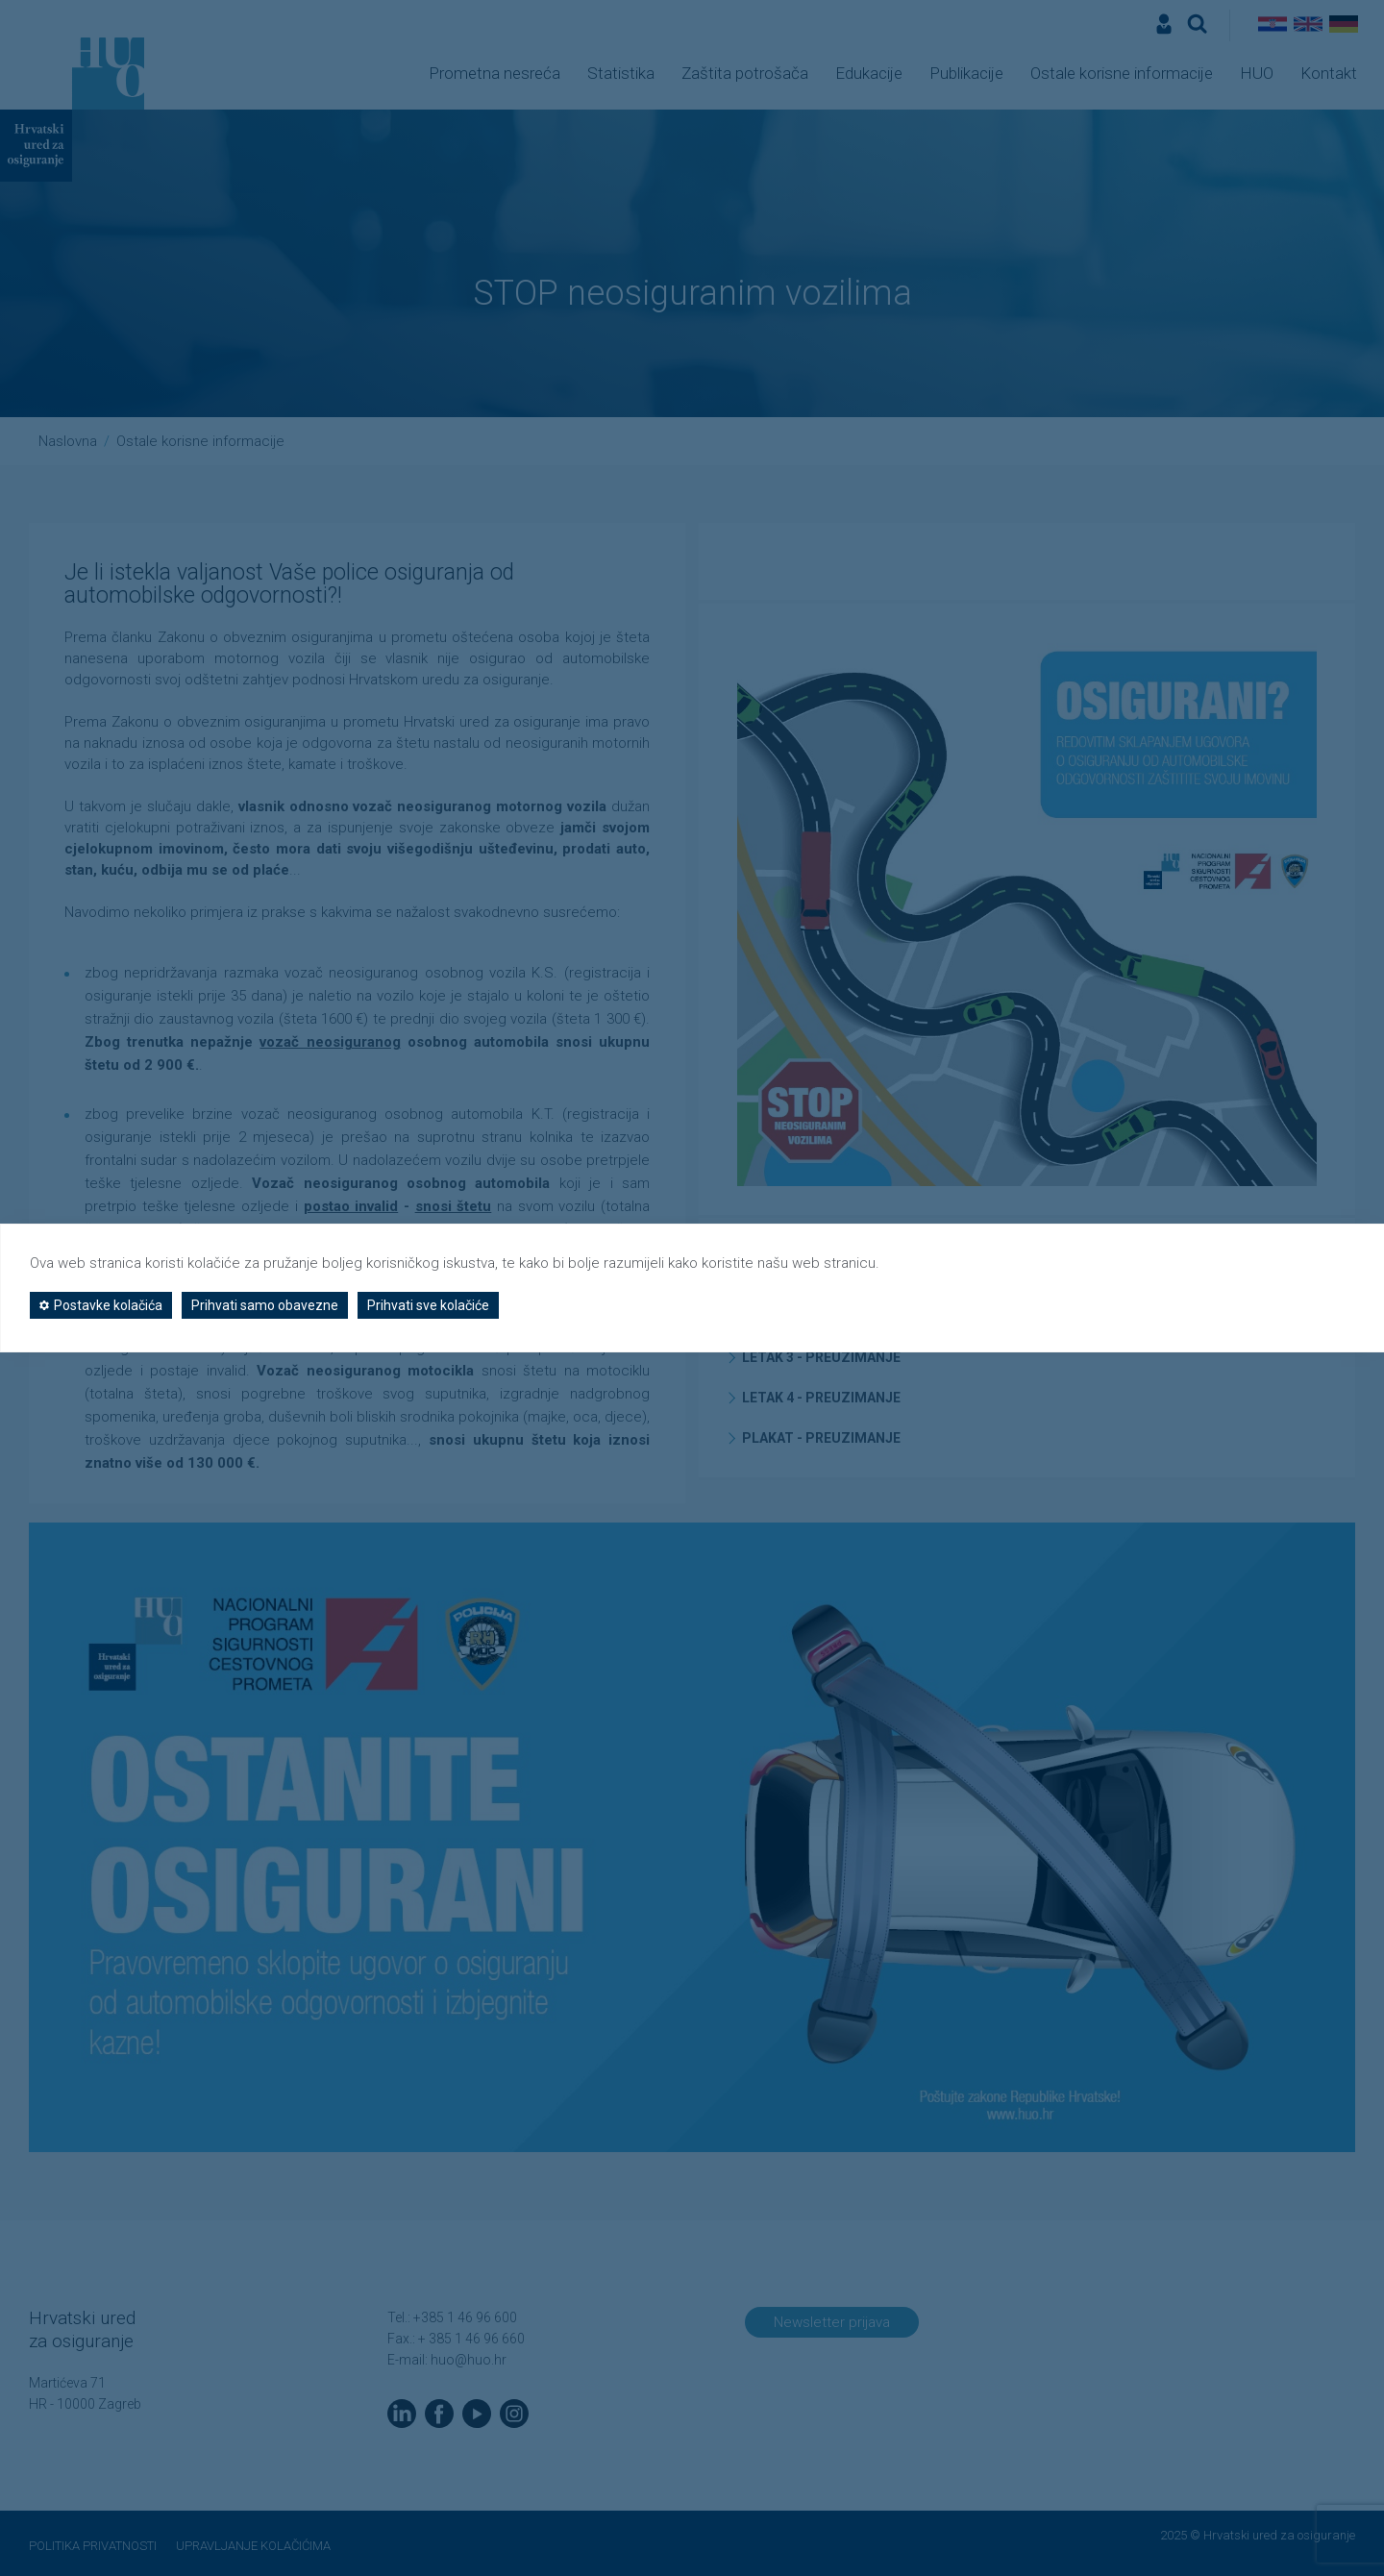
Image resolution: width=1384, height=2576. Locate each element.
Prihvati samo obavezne (264, 1305)
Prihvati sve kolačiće (428, 1305)
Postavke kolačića (100, 1305)
